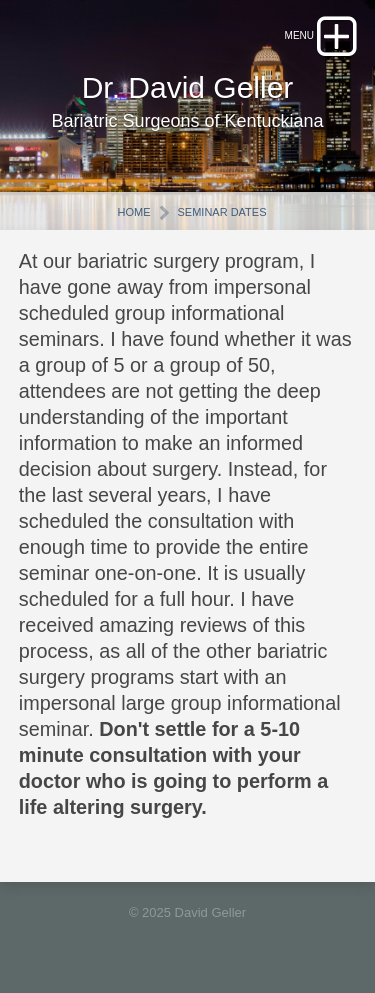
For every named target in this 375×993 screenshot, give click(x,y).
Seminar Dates (221, 212)
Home (134, 212)
